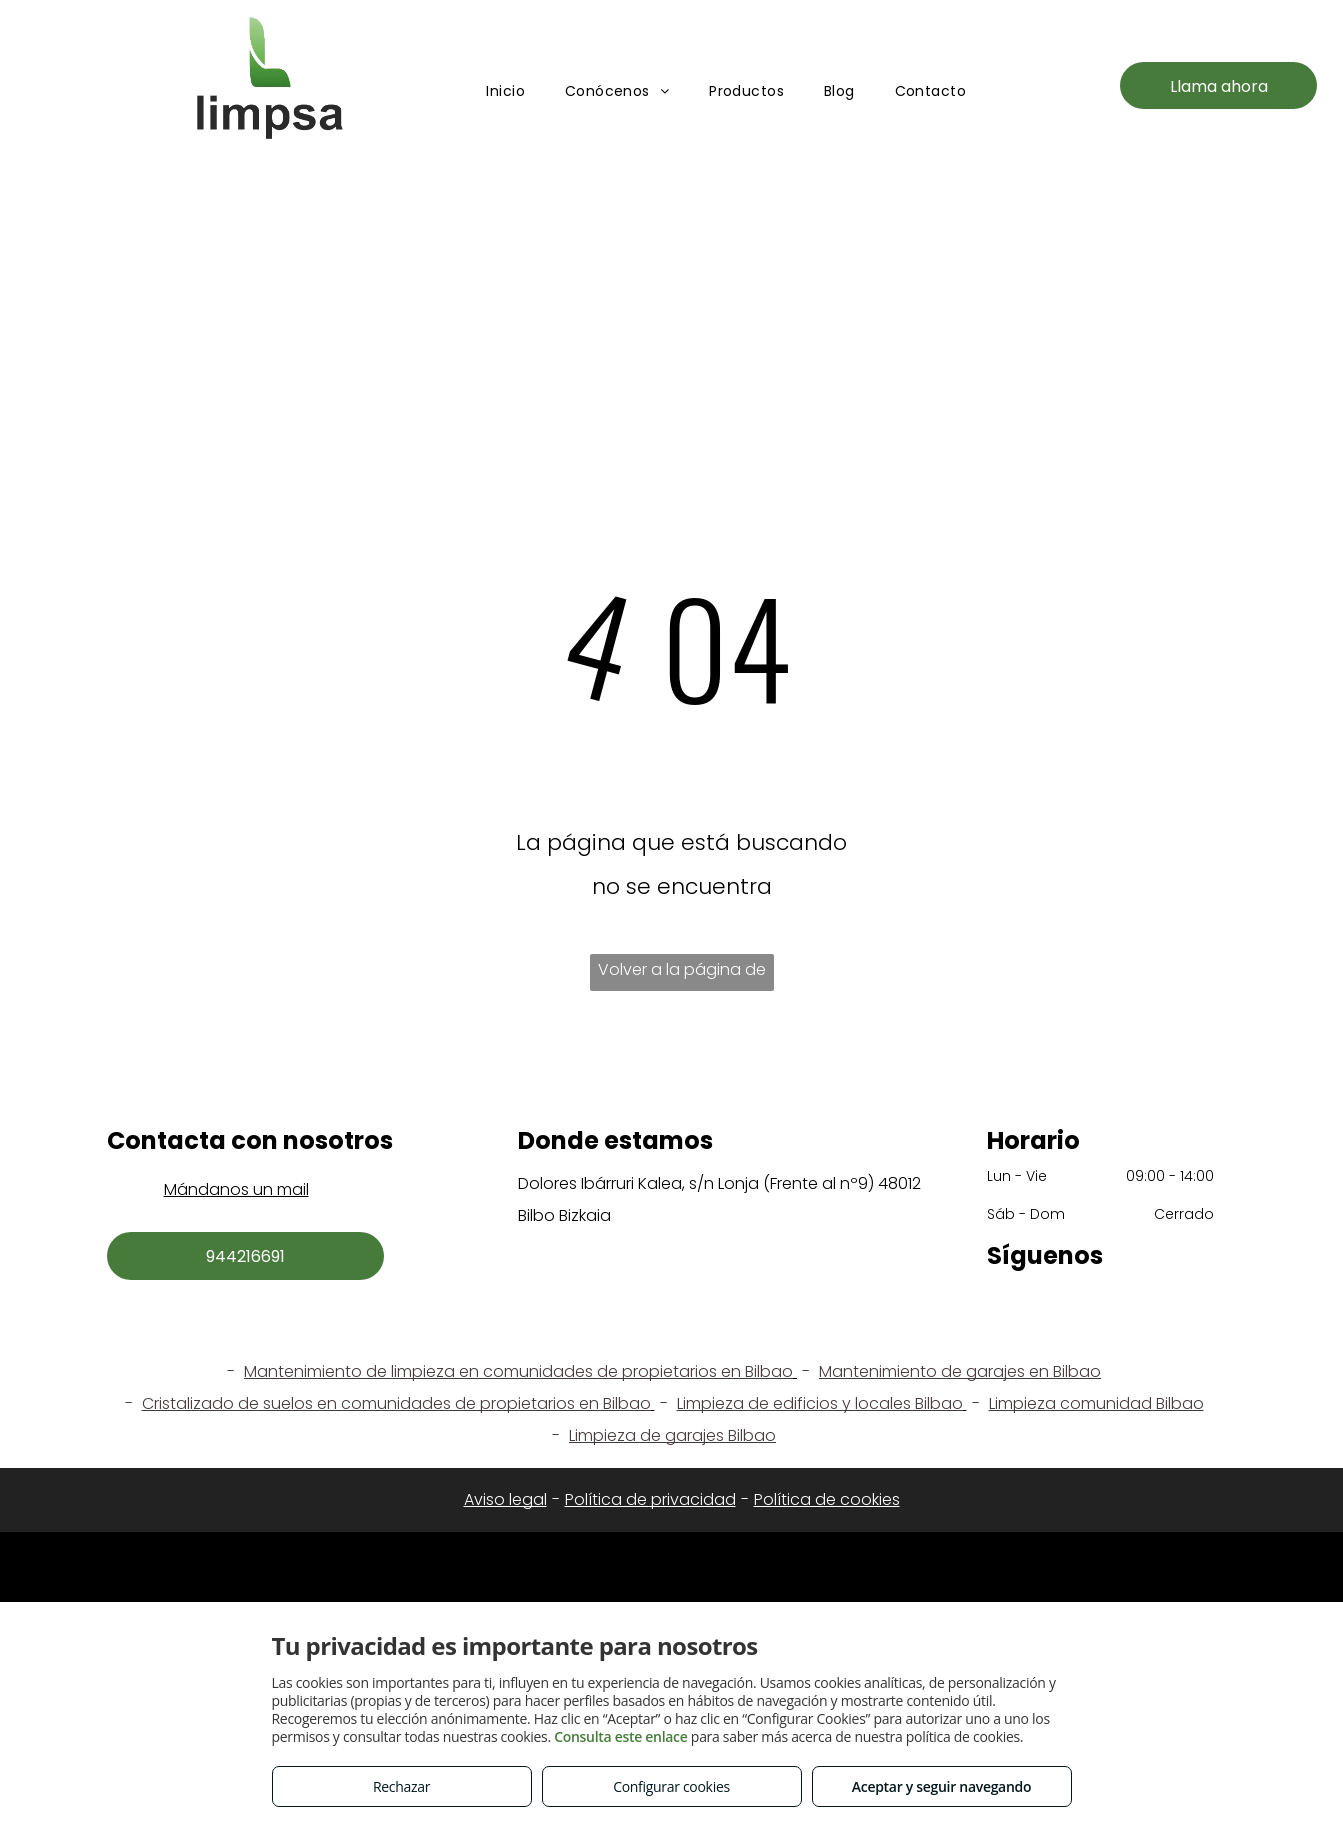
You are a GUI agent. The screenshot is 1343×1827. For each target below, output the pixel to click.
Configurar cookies (671, 1786)
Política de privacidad (650, 1499)
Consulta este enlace (620, 1736)
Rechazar (401, 1786)
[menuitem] (505, 91)
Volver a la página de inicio (682, 974)
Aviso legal (505, 1499)
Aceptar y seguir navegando (941, 1786)
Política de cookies (827, 1499)
